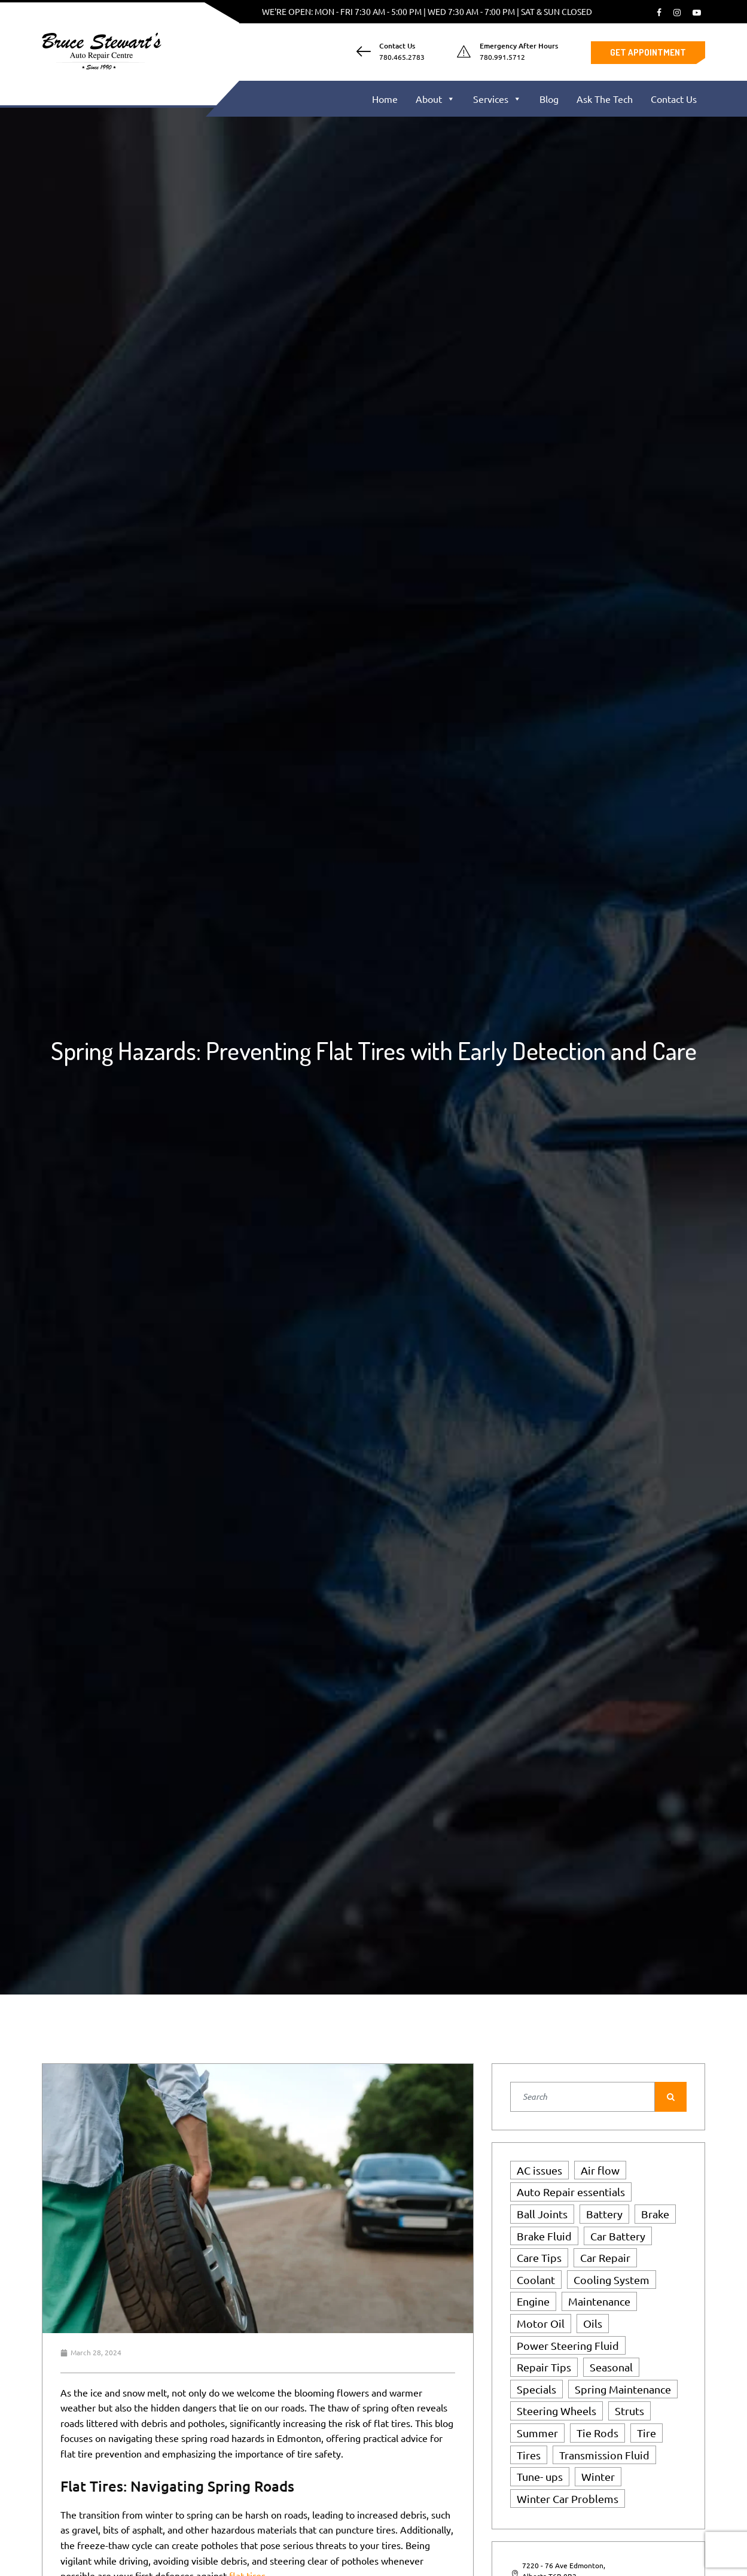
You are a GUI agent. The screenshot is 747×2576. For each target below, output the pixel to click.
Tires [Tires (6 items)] (529, 2455)
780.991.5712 (502, 57)
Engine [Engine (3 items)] (533, 2301)
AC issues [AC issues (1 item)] (539, 2170)
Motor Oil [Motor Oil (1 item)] (541, 2323)
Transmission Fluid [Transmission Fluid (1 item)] (604, 2455)
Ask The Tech (605, 99)
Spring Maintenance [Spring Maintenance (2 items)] (623, 2389)
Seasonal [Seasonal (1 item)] (611, 2367)
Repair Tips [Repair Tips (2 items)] (544, 2367)
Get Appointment (648, 52)
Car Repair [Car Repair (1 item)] (605, 2257)
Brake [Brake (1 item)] (655, 2213)
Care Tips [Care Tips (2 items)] (539, 2257)
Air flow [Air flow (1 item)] (600, 2170)
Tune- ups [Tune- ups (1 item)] (540, 2476)
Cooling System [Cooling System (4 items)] (612, 2279)
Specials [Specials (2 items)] (536, 2389)
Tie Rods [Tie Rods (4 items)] (597, 2432)
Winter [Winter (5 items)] (598, 2476)
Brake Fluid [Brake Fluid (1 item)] (544, 2236)
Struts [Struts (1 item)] (629, 2410)
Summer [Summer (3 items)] (537, 2432)
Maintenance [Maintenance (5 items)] (599, 2301)
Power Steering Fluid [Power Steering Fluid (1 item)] (568, 2345)
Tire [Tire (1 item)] (646, 2432)
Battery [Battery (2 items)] (604, 2213)
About (435, 99)
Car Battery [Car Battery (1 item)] (617, 2236)
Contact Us (674, 99)
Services (497, 99)
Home (385, 99)
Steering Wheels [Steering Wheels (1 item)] (556, 2410)
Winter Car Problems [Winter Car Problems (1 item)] (567, 2498)
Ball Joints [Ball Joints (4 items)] (542, 2213)
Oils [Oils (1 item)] (592, 2323)
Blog (549, 99)
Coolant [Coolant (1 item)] (536, 2279)
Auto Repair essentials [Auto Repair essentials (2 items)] (571, 2191)
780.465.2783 (402, 57)
